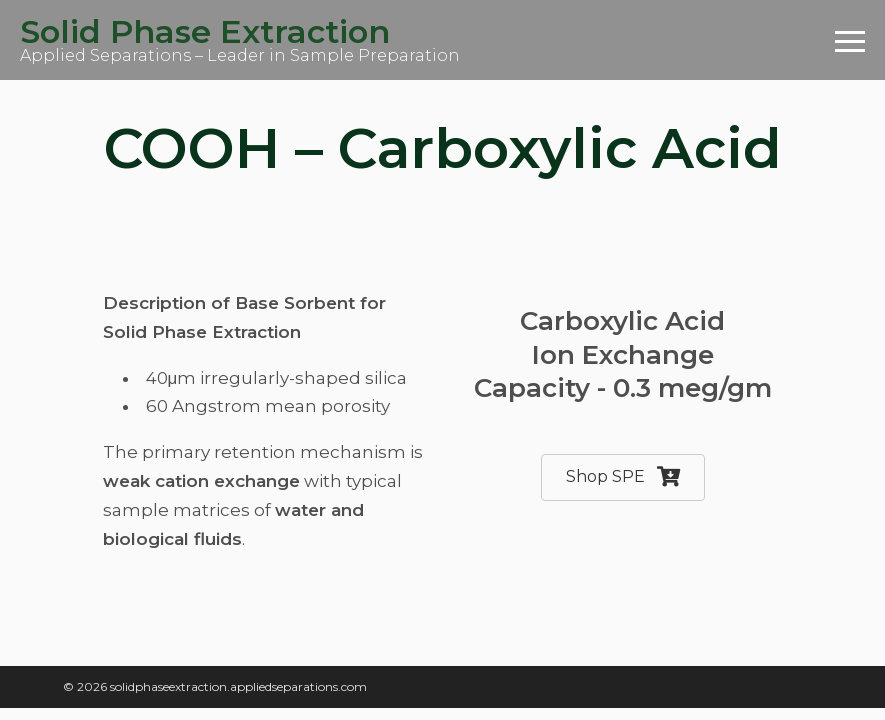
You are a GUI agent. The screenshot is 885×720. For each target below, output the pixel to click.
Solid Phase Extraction (205, 31)
